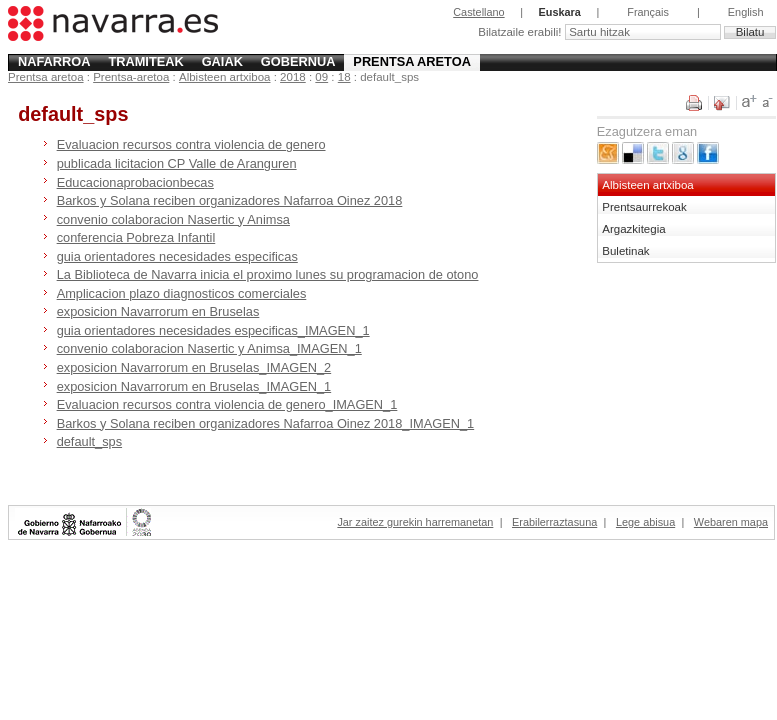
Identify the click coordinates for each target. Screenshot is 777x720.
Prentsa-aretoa (131, 77)
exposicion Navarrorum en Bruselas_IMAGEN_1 (194, 386)
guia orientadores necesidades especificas (177, 256)
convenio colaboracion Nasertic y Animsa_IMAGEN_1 (209, 348)
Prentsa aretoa (412, 61)
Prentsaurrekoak (644, 207)
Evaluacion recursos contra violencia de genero (191, 144)
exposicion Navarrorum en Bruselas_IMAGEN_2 (194, 367)
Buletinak (625, 251)
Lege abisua (645, 522)
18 (344, 77)
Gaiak (222, 61)
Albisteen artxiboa (225, 77)
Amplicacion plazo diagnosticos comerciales (182, 293)
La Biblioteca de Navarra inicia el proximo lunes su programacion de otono (268, 274)
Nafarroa (54, 61)
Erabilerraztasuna (554, 522)
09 (321, 77)
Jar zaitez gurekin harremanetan (415, 522)
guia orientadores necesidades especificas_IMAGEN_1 (213, 330)
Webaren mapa (731, 522)
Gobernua (298, 61)
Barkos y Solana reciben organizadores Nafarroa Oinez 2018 (230, 200)
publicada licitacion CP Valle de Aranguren (177, 163)
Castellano (478, 12)
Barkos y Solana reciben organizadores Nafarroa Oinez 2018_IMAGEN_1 (266, 423)
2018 (293, 77)
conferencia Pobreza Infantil (136, 237)
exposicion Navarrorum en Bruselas (158, 311)
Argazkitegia (633, 229)
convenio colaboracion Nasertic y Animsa (173, 219)
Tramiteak (145, 61)
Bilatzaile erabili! (521, 32)
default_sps (89, 441)
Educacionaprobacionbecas (135, 182)
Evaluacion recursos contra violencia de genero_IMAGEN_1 (227, 404)
